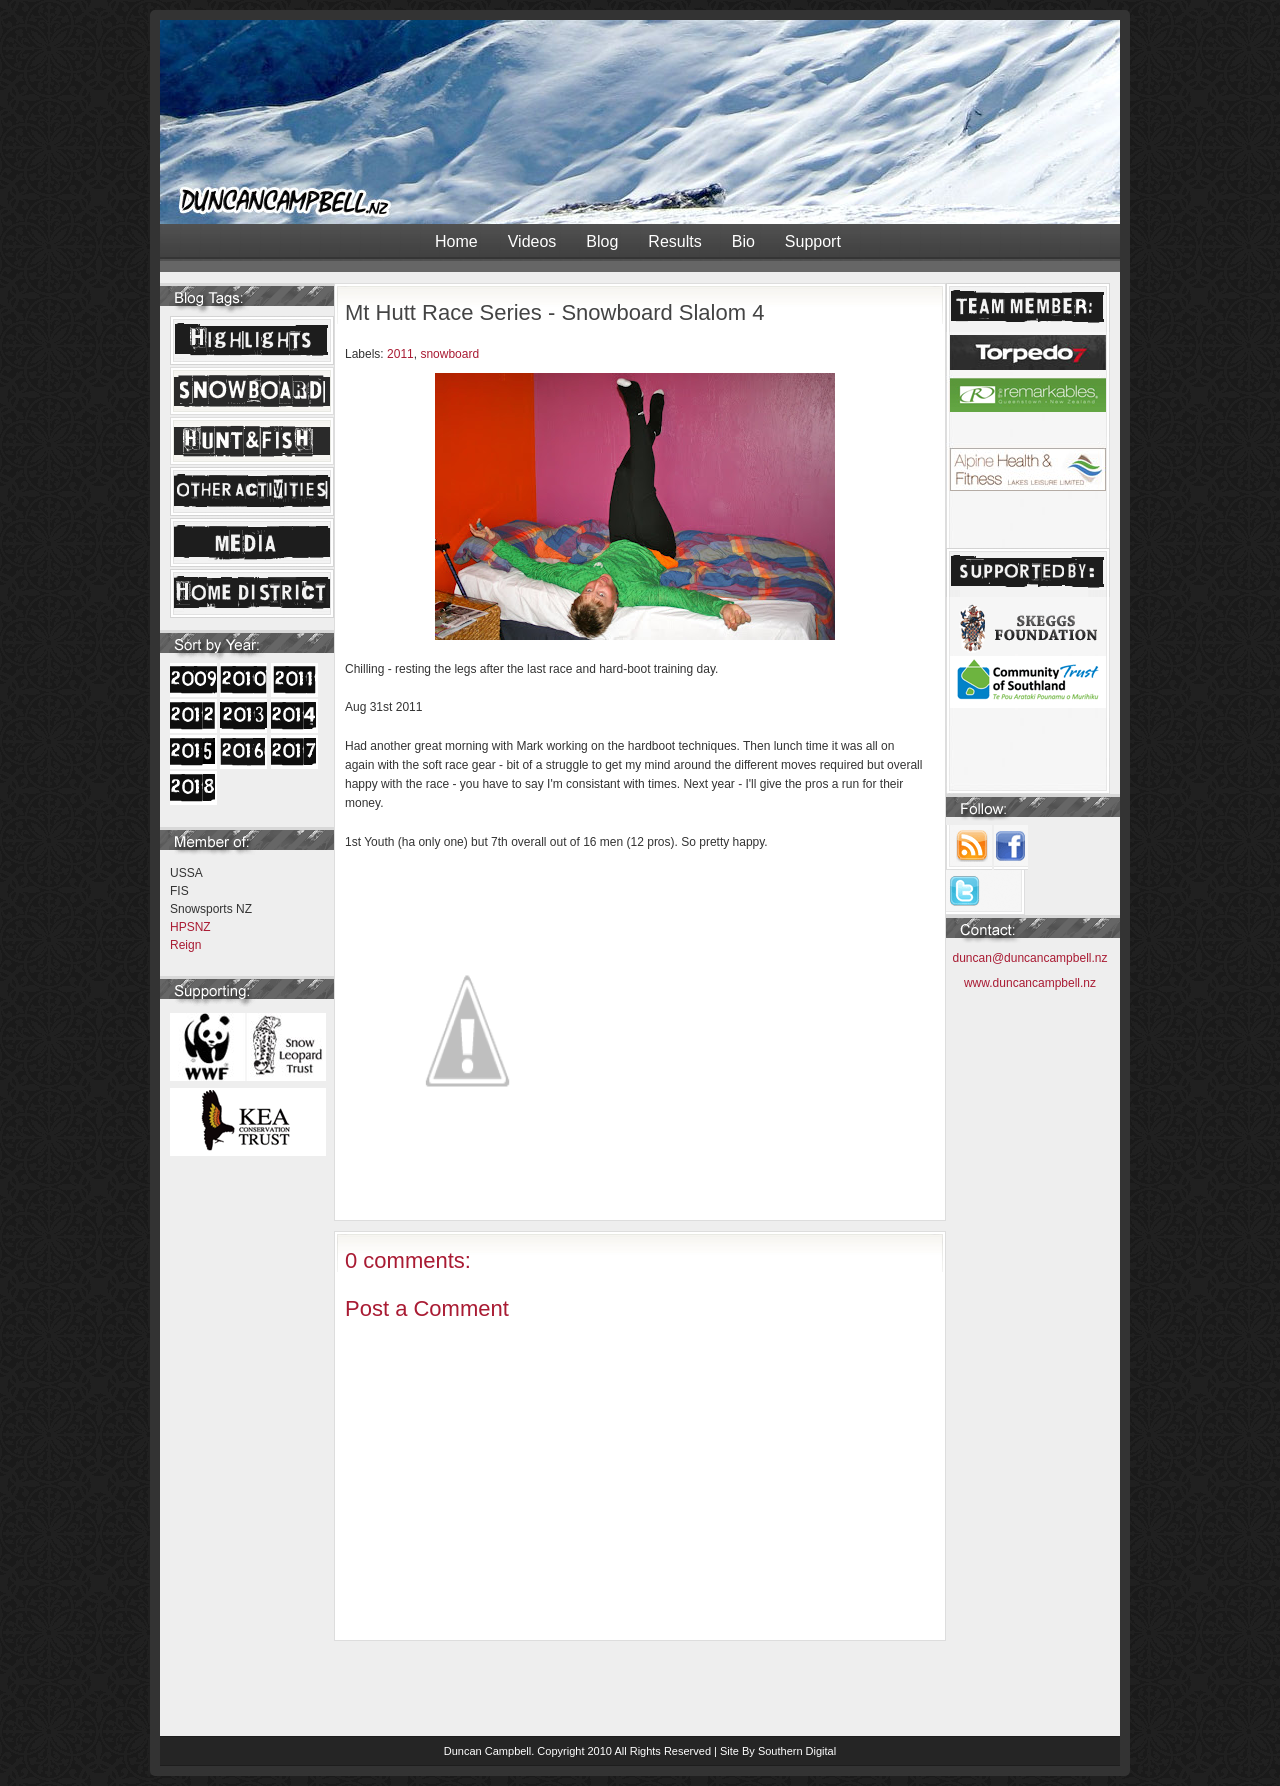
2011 (400, 354)
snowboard (449, 354)
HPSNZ (190, 927)
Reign (185, 945)
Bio (743, 241)
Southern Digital (797, 1751)
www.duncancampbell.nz (1030, 983)
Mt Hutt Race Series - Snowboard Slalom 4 (554, 312)
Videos (532, 241)
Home (456, 241)
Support (813, 241)
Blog (602, 241)
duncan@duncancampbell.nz (1030, 958)
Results (674, 241)
